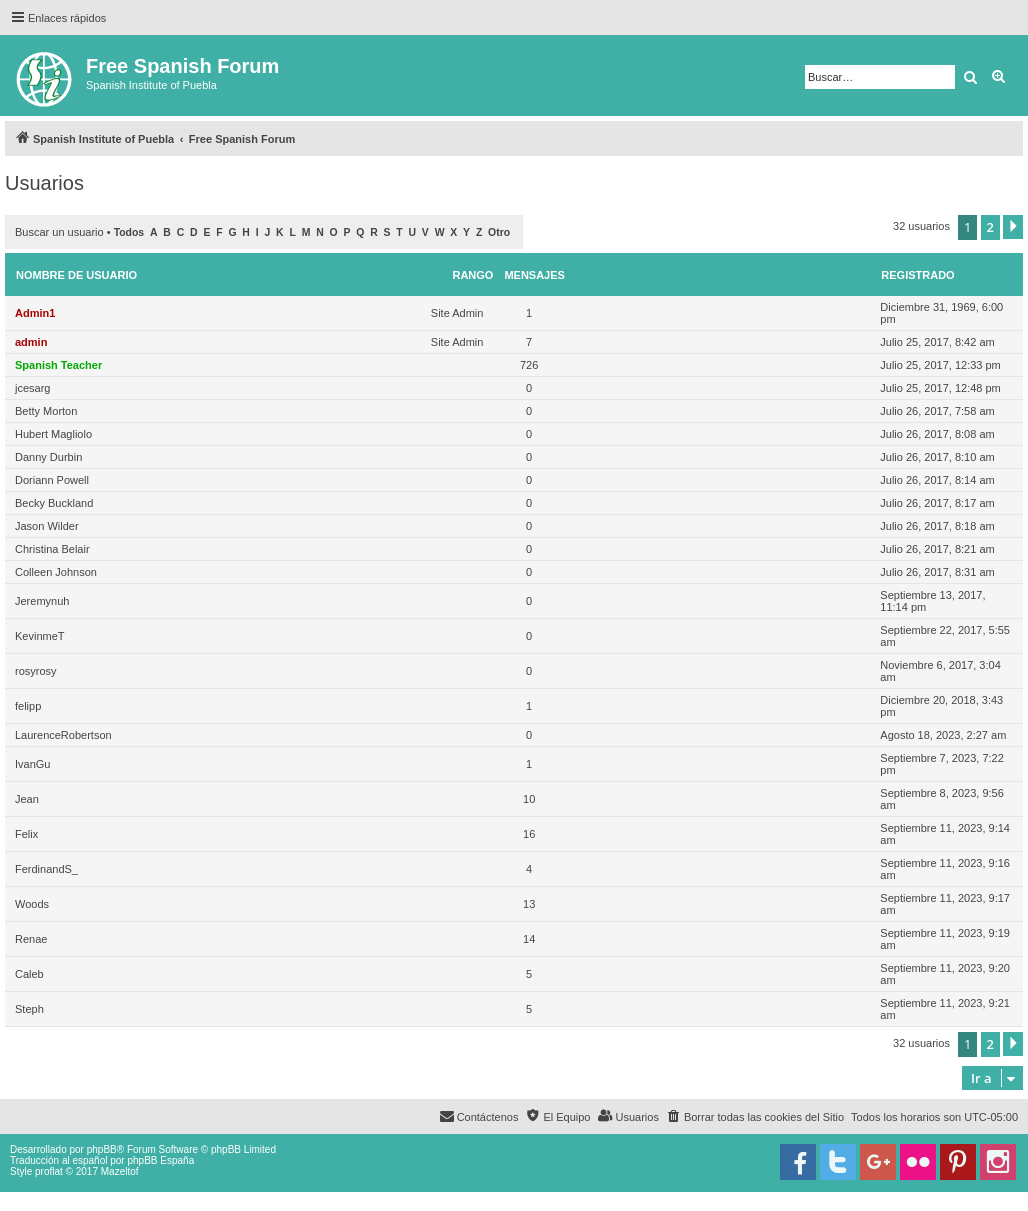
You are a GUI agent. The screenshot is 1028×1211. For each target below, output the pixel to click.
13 (529, 904)
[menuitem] (755, 1117)
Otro (499, 232)
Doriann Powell (52, 480)
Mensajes (534, 275)
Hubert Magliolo (53, 434)
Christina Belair (52, 549)
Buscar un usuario (59, 232)
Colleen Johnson (56, 572)
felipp (28, 706)
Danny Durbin (48, 457)
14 (529, 939)
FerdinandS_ (46, 869)
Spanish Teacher (58, 365)
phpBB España (160, 1160)
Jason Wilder (47, 526)
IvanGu (32, 764)
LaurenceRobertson (63, 735)
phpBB (102, 1149)
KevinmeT (40, 636)
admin (31, 342)
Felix (26, 834)
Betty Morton (46, 411)
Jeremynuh (42, 601)
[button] (1013, 227)
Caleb (29, 974)
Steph (29, 1009)
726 (529, 365)
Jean (27, 799)
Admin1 (35, 313)
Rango (472, 275)
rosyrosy (36, 671)
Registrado (917, 275)
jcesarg (32, 388)
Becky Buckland (54, 503)
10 (529, 799)
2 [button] (990, 227)
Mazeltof (120, 1171)
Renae (31, 939)
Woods (32, 904)
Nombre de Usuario (76, 275)
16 (529, 834)
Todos (129, 232)
